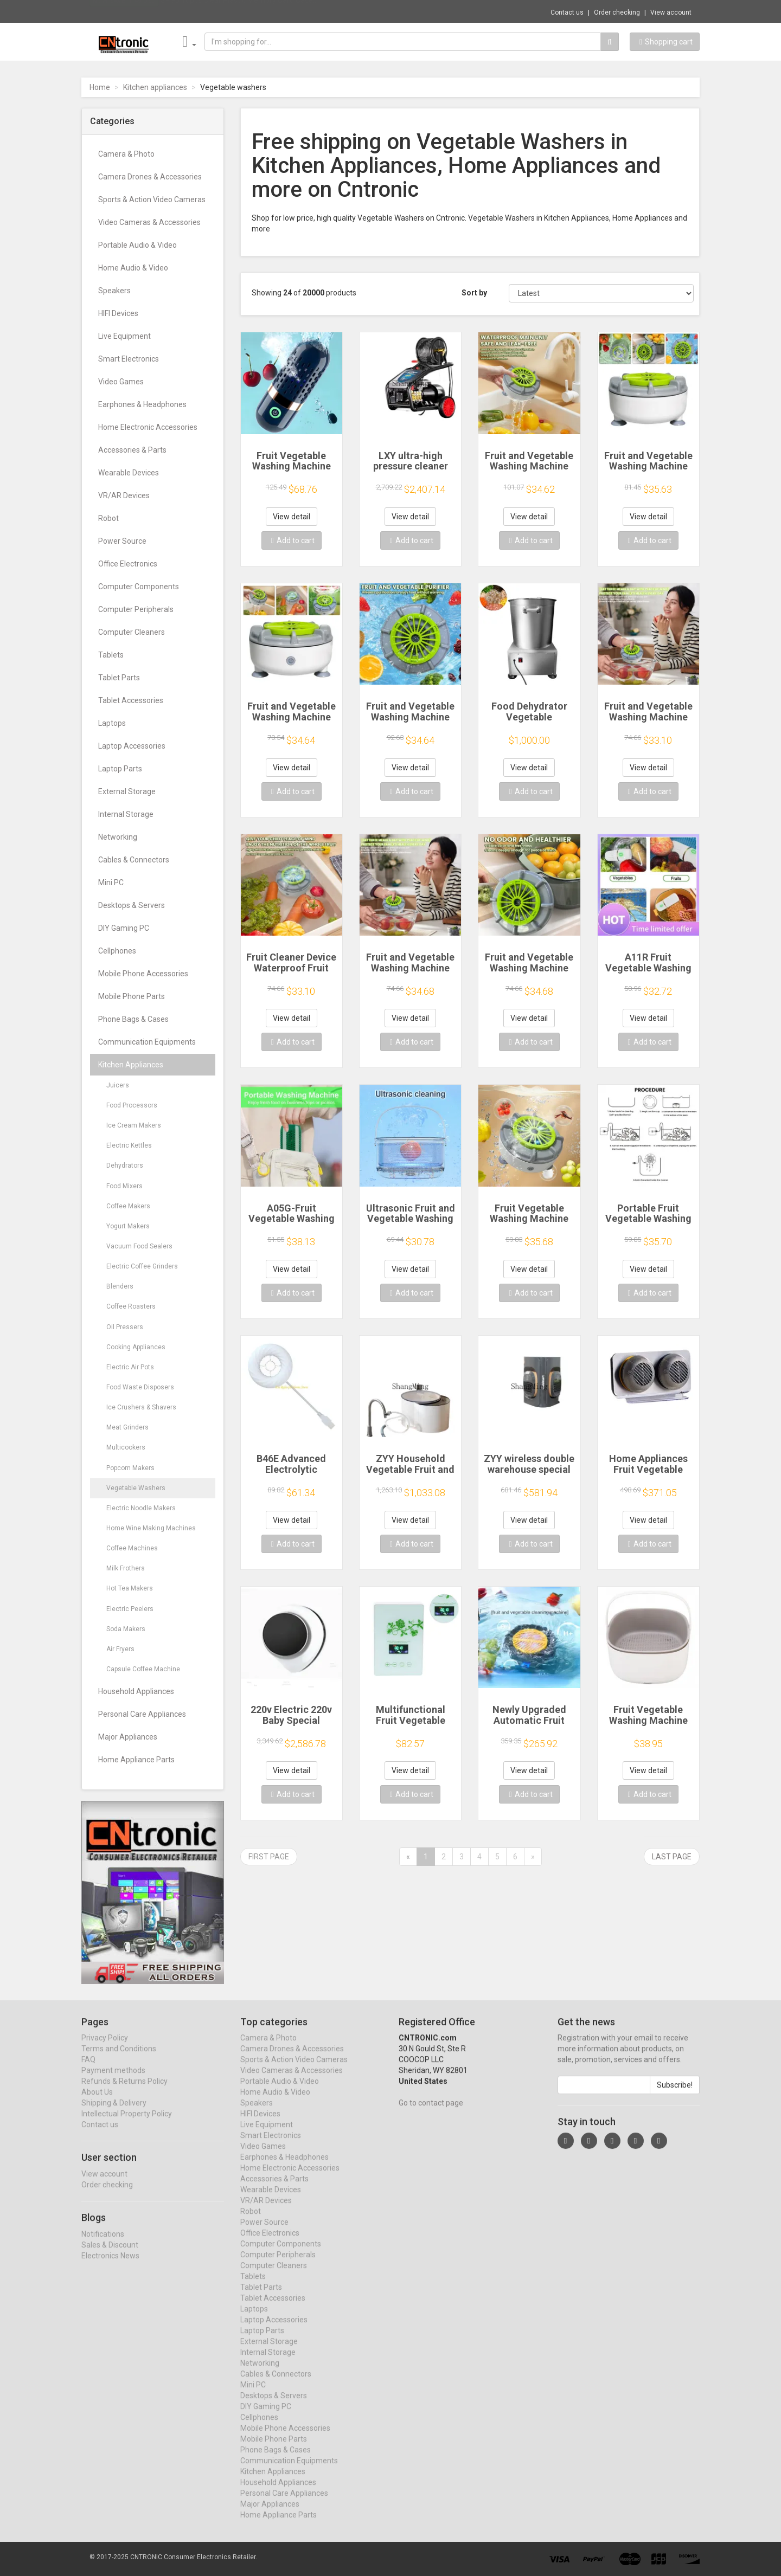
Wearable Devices (128, 472)
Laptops (112, 723)
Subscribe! (675, 2095)
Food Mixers (124, 1186)
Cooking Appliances (135, 1347)
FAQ (88, 2069)
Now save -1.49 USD (124, 11)
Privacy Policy (104, 2048)
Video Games (121, 381)
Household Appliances (136, 1691)
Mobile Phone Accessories (143, 973)
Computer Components (138, 586)
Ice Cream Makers (133, 1125)
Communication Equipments (147, 1042)
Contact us (567, 12)
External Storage (127, 791)
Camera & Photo (126, 154)
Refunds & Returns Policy (124, 2091)
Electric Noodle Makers (141, 1508)
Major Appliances (127, 1737)
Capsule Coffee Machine (143, 1669)
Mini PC (111, 882)
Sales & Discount (109, 2255)
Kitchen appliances (155, 87)
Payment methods (113, 2080)
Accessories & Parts (132, 450)
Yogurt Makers (128, 1226)
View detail (291, 516)
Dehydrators (124, 1165)
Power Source (122, 541)
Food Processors (131, 1105)
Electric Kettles (129, 1145)
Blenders (119, 1286)
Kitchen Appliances (130, 1064)
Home (99, 87)
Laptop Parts (120, 768)
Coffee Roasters (131, 1306)
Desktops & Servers (131, 905)
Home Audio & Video (133, 267)
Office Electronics (127, 563)
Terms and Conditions (118, 2059)
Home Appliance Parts (136, 1759)
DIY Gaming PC (123, 928)
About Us (97, 2102)
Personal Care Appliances (142, 1714)
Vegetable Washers (135, 1488)
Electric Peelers (129, 1609)
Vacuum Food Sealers (139, 1246)
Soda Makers (125, 1629)
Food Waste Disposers (140, 1387)
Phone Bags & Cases (133, 1019)
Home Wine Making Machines (151, 1528)
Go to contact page (431, 2113)
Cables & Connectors (133, 859)
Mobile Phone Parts (131, 996)
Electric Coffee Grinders (142, 1266)
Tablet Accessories (130, 700)
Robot (108, 518)
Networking (117, 837)
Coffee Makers (128, 1206)
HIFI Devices (118, 313)
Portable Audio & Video (137, 245)
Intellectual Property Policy (126, 2124)
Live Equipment (124, 336)
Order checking (617, 12)
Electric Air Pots (130, 1367)
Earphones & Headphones (142, 404)
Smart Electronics (128, 359)
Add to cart (293, 540)
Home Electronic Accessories (147, 427)
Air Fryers (120, 1649)
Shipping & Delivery (113, 2113)
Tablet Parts (119, 677)
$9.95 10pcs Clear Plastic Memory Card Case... (239, 11)
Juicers (117, 1085)
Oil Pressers (124, 1327)
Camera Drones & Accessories (150, 176)
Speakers (114, 290)
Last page (672, 1856)
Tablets (111, 655)
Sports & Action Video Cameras (152, 199)
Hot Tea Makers (129, 1588)
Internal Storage (125, 814)
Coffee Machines (132, 1548)
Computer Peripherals (136, 609)
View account (671, 12)
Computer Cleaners (131, 632)
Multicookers (125, 1447)
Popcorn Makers (130, 1468)
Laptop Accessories (131, 746)
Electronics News (110, 2266)
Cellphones (117, 950)
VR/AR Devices (124, 495)
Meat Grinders (127, 1427)
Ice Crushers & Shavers (141, 1407)
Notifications (102, 2244)
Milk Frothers (125, 1568)
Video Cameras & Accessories (149, 222)
